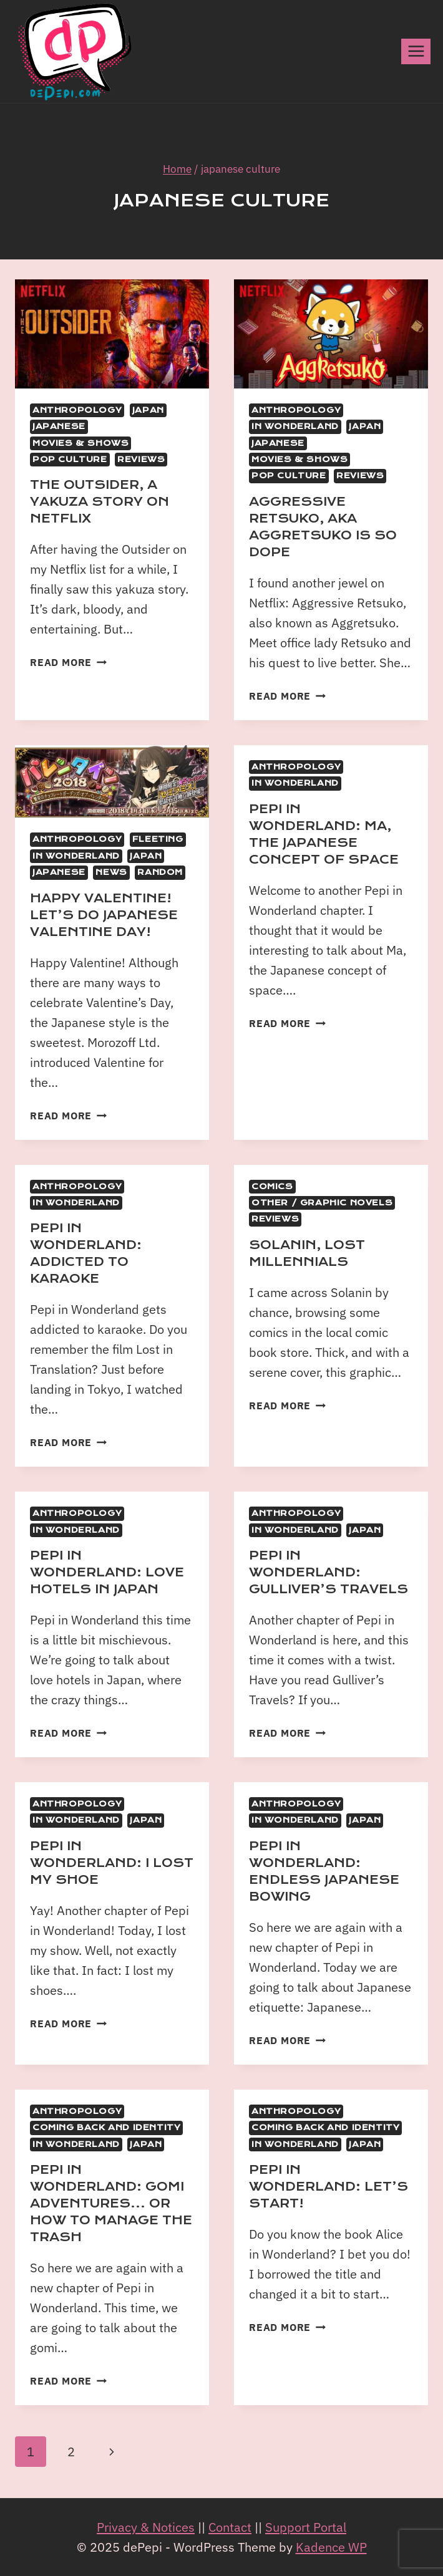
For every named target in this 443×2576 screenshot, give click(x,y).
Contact (229, 2527)
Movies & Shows (80, 443)
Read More (68, 662)
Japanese (58, 427)
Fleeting (157, 839)
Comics (272, 1187)
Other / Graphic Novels (321, 1203)
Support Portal (305, 2527)
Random (160, 872)
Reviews (141, 460)
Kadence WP (331, 2547)
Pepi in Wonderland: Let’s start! (328, 2187)
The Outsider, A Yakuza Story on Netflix (99, 502)
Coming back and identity (106, 2128)
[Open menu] (416, 51)
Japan (148, 410)
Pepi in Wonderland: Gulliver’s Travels (328, 1572)
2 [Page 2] (71, 2451)
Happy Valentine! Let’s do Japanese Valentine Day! (104, 915)
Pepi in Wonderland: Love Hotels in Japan (107, 1572)
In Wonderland (295, 427)
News (111, 872)
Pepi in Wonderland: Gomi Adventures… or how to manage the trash (111, 2203)
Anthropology (77, 410)
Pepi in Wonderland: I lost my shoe (111, 1863)
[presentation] (112, 333)
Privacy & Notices (146, 2527)
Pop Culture (69, 460)
